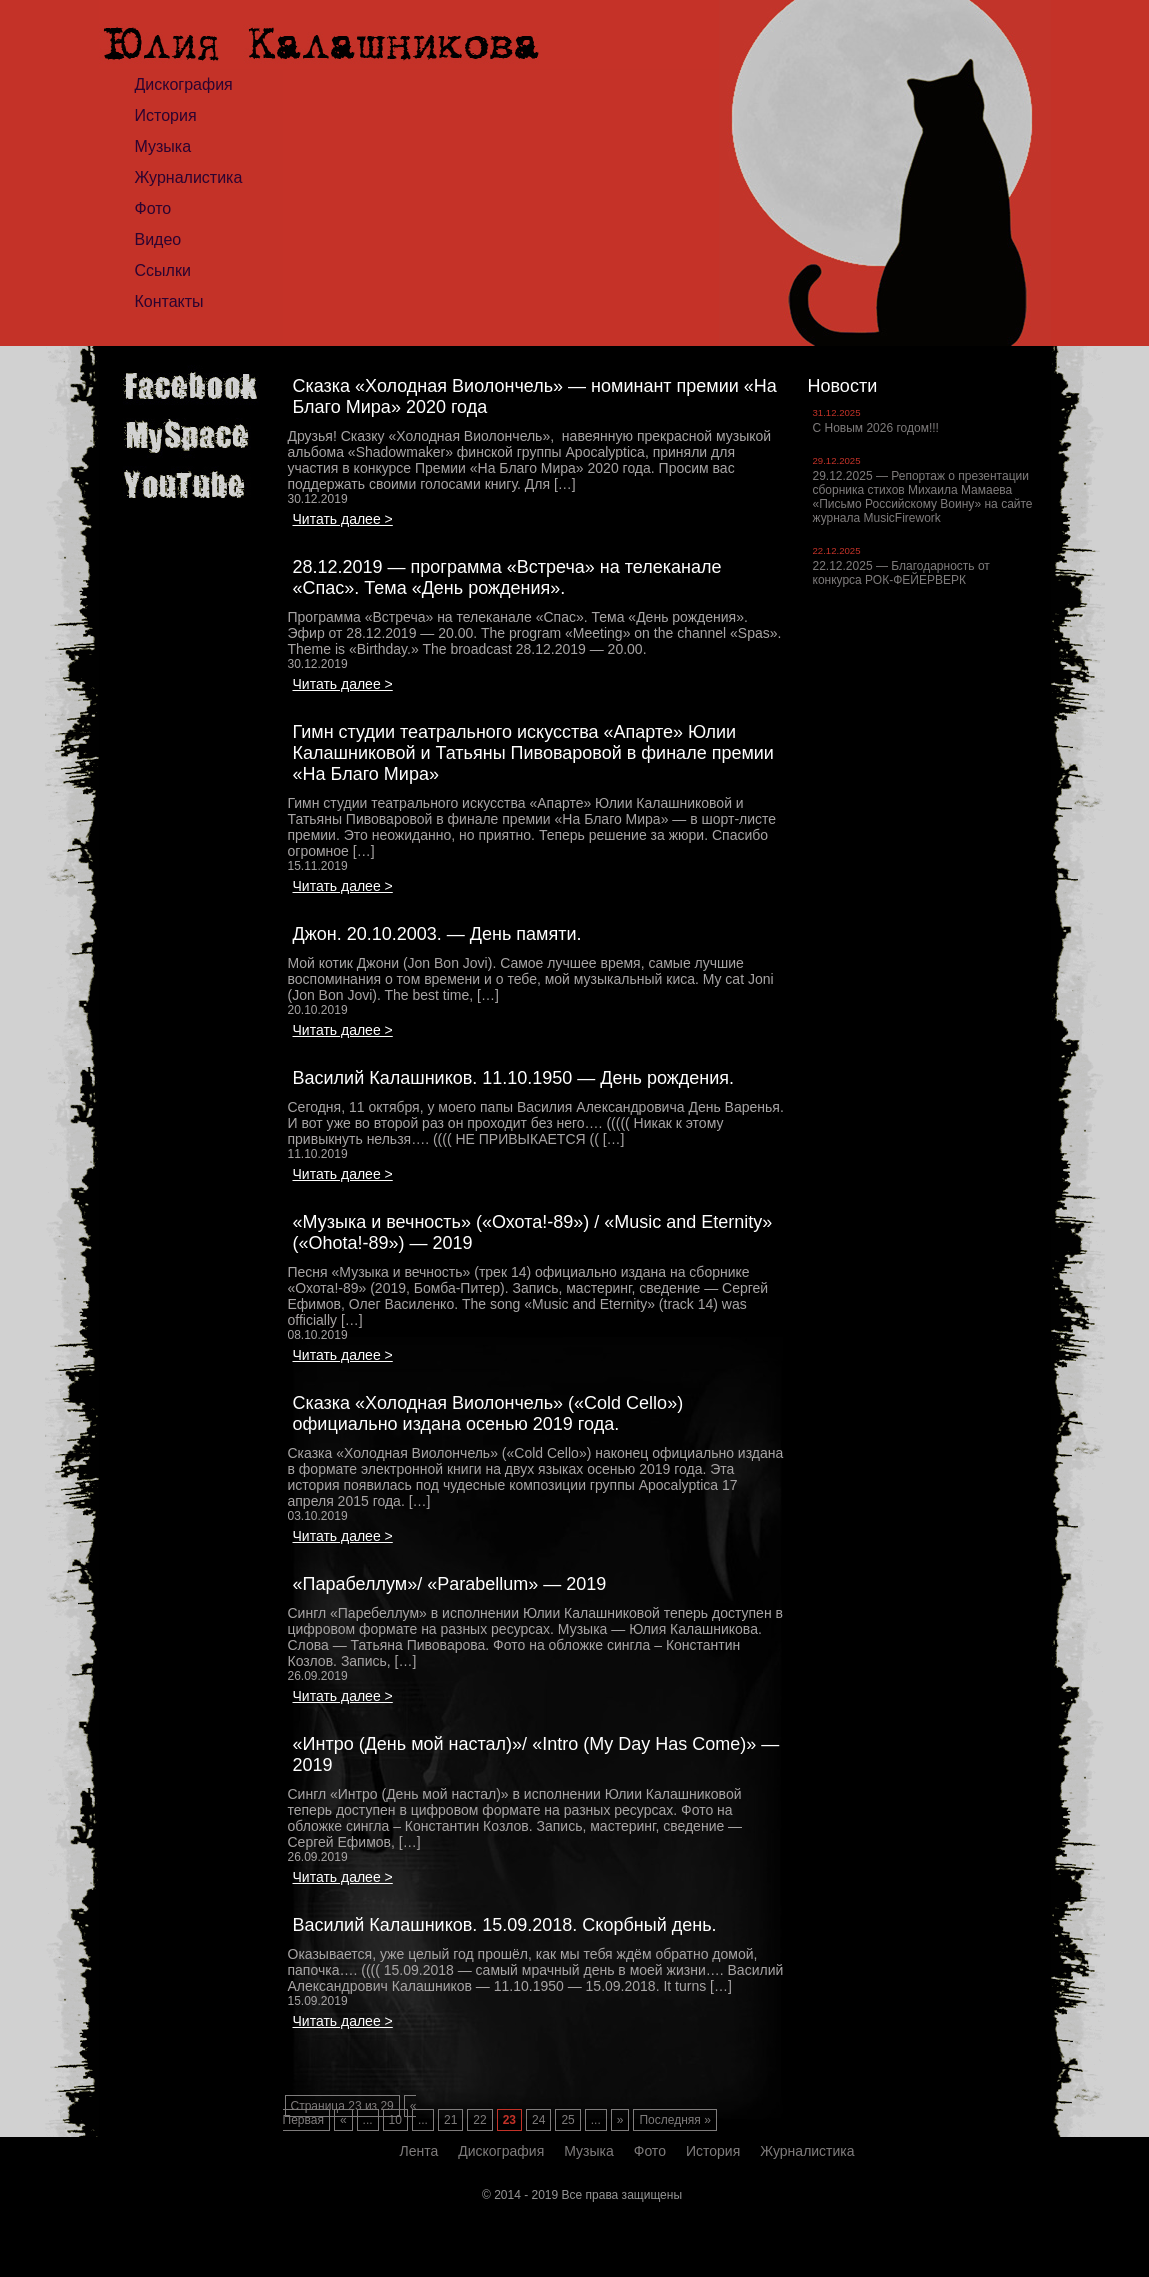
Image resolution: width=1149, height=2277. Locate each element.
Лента (419, 2151)
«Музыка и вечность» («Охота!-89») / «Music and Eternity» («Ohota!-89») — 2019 (533, 1232)
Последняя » (674, 2120)
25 (567, 2120)
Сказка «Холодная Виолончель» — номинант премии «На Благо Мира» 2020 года (535, 396)
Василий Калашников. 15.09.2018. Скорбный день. (505, 1925)
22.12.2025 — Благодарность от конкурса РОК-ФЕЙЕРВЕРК (901, 573)
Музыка (163, 146)
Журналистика (189, 177)
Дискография (184, 84)
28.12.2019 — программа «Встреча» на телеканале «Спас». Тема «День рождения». (507, 577)
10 (395, 2120)
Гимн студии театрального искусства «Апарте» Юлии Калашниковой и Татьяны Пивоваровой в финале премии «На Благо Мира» (533, 753)
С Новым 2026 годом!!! (876, 428)
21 (450, 2120)
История (166, 115)
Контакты (169, 301)
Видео (158, 239)
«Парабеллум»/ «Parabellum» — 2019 (450, 1584)
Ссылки (163, 270)
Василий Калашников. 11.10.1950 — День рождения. (514, 1078)
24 (538, 2120)
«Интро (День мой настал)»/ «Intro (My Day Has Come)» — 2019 (536, 1754)
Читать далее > (343, 519)
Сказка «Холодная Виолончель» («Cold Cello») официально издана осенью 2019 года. (488, 1413)
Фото (153, 208)
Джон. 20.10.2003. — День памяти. (437, 934)
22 (479, 2120)
